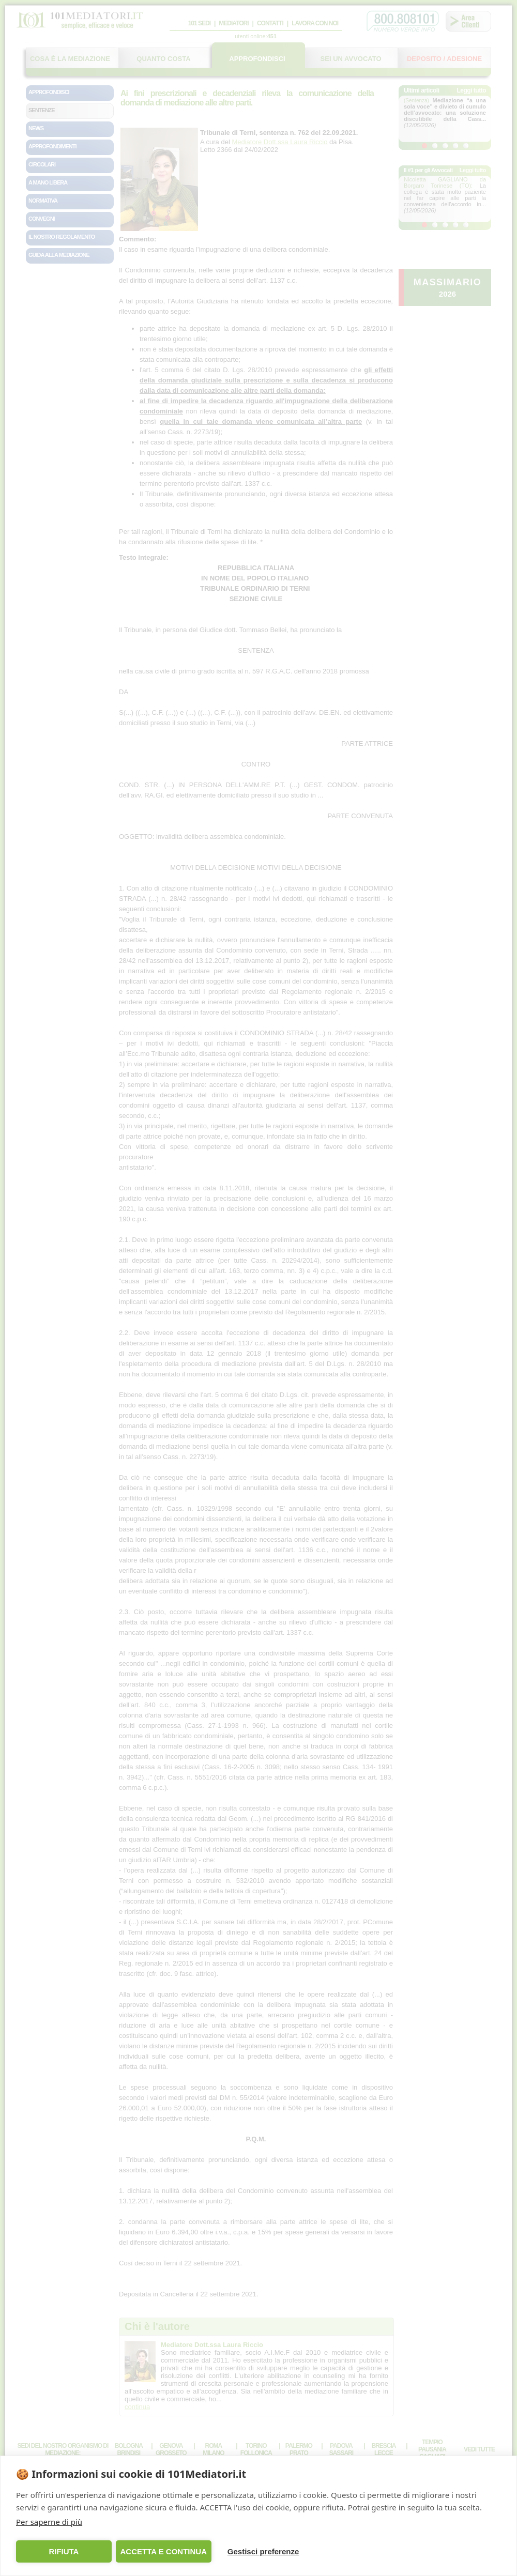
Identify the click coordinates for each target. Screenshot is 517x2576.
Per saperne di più (49, 2522)
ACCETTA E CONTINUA (163, 2551)
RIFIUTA (64, 2551)
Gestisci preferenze (263, 2551)
